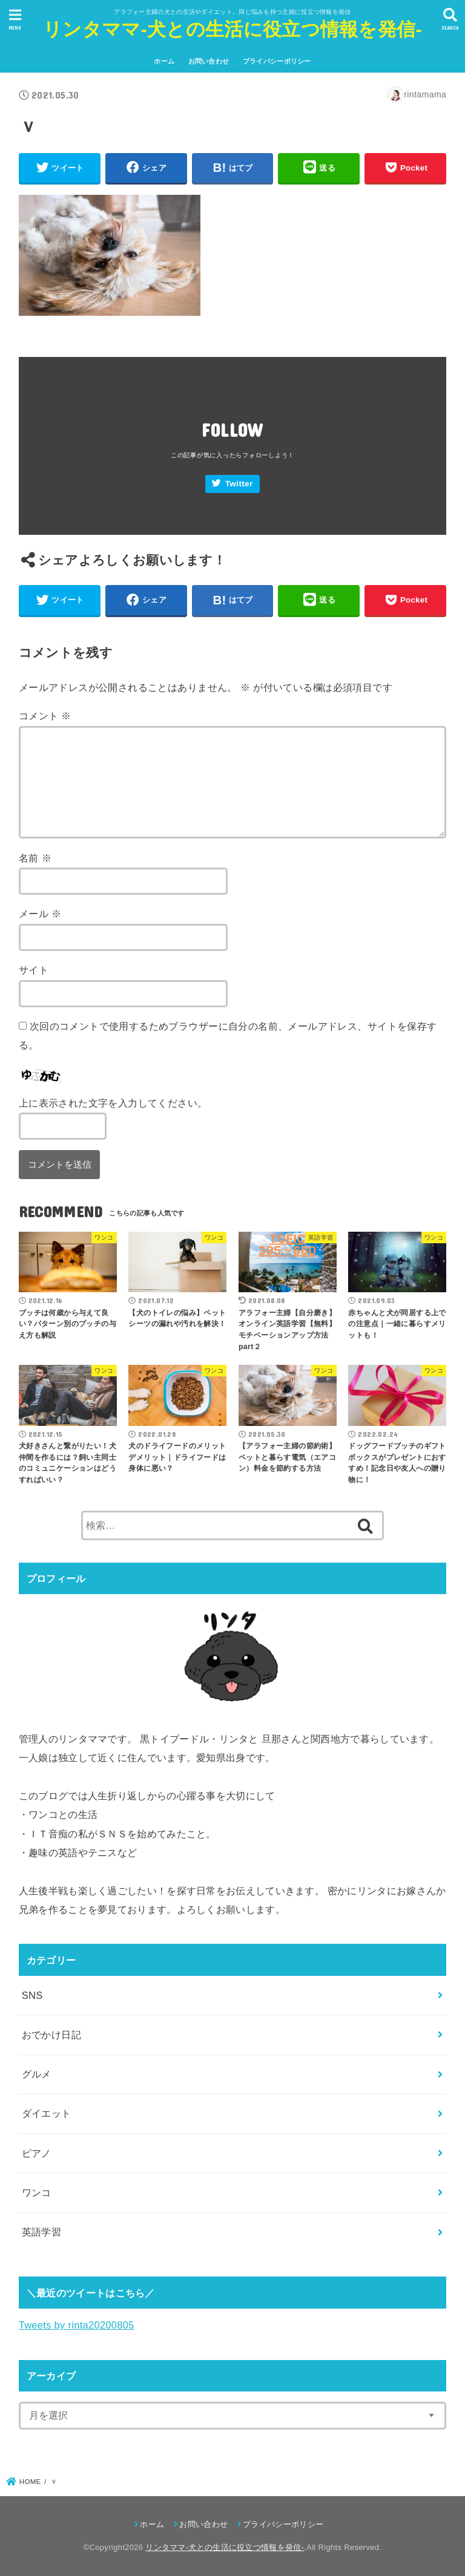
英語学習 (42, 2231)
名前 (35, 857)
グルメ (36, 2073)
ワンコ (36, 2192)
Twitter (239, 483)
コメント (45, 715)
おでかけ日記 (51, 2034)
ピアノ (36, 2153)
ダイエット (46, 2113)
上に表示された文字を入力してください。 (113, 1102)
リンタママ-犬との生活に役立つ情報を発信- (232, 29)
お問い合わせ (208, 61)
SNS (32, 1995)
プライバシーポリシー (277, 61)
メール (40, 913)
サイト (33, 969)
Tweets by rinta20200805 (76, 2324)
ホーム (164, 61)
